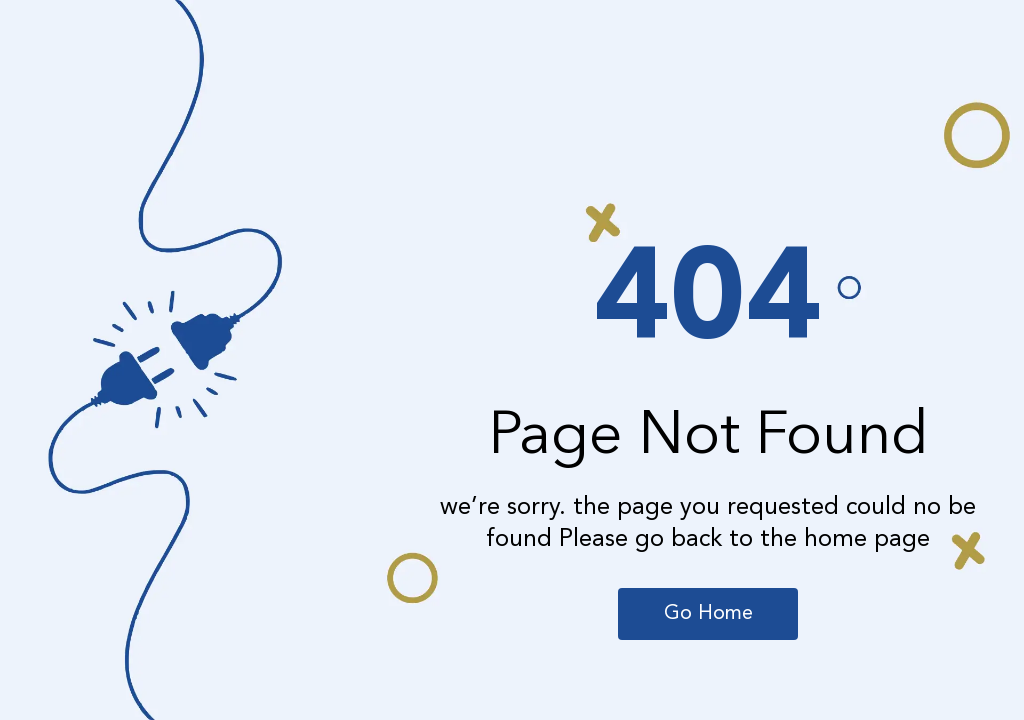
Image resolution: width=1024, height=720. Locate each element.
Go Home (708, 614)
